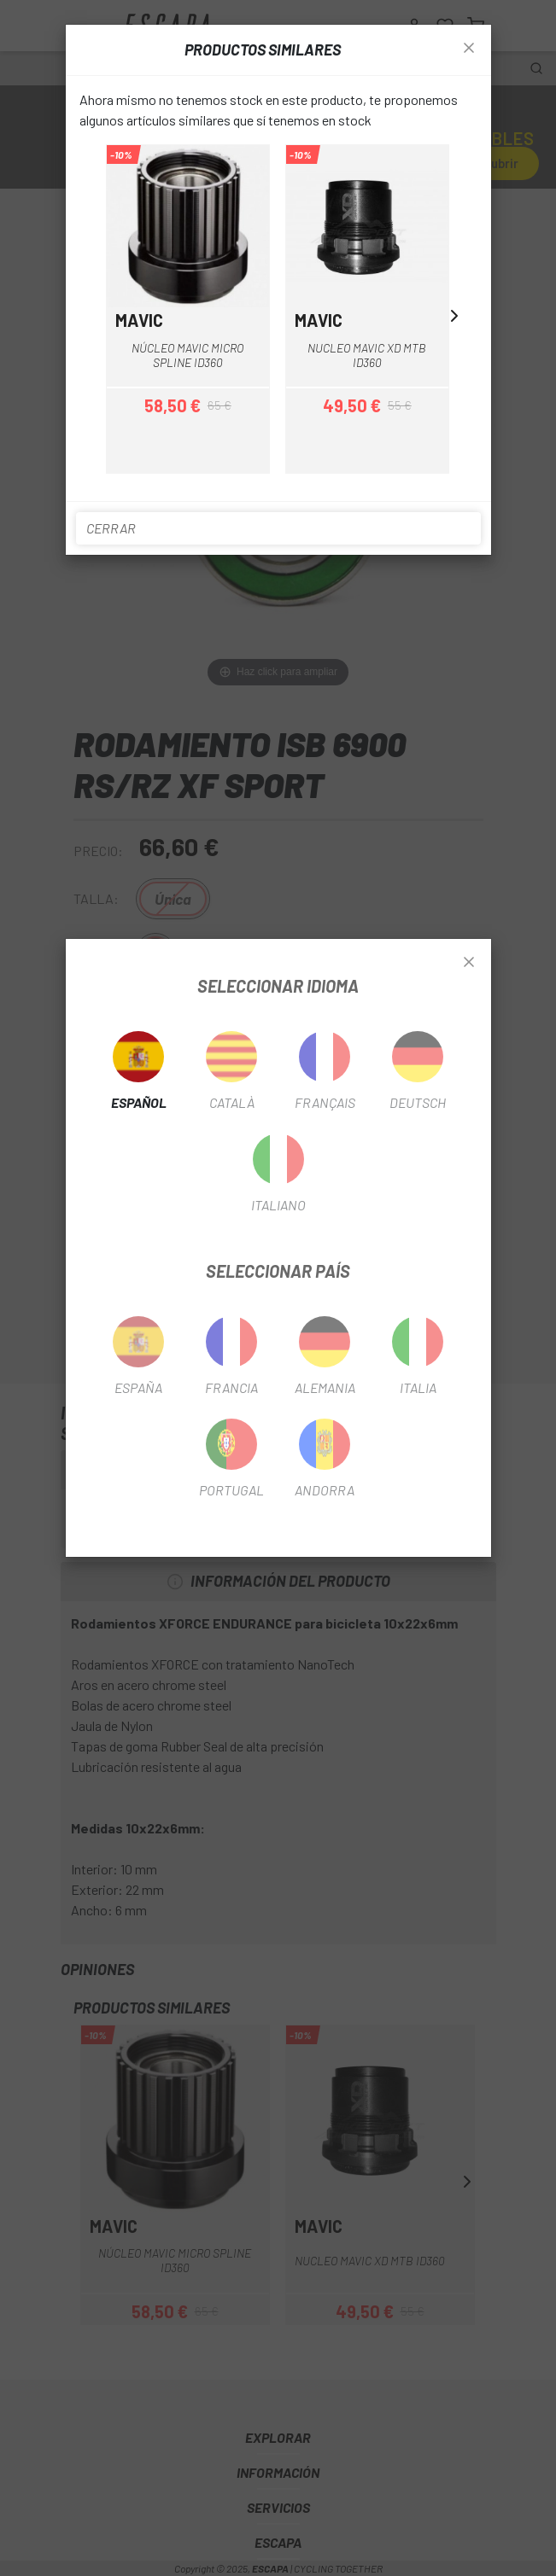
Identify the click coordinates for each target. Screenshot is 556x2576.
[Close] (468, 963)
